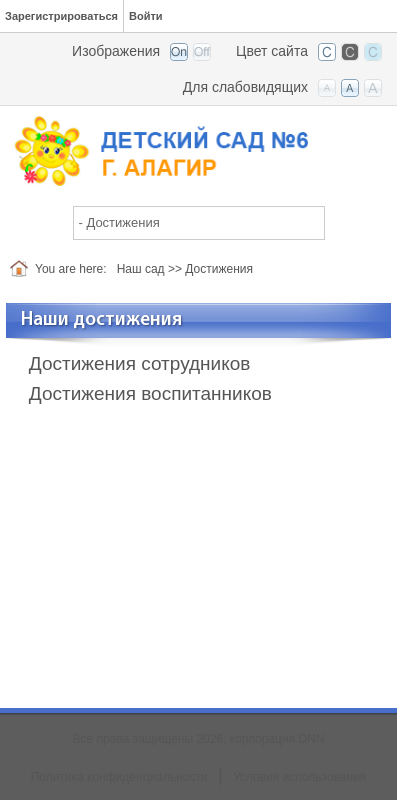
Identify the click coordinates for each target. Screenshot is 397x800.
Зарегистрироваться (61, 16)
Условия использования (299, 777)
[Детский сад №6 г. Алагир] (198, 149)
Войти (146, 16)
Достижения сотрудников (140, 363)
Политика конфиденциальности (119, 777)
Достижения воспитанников (150, 393)
